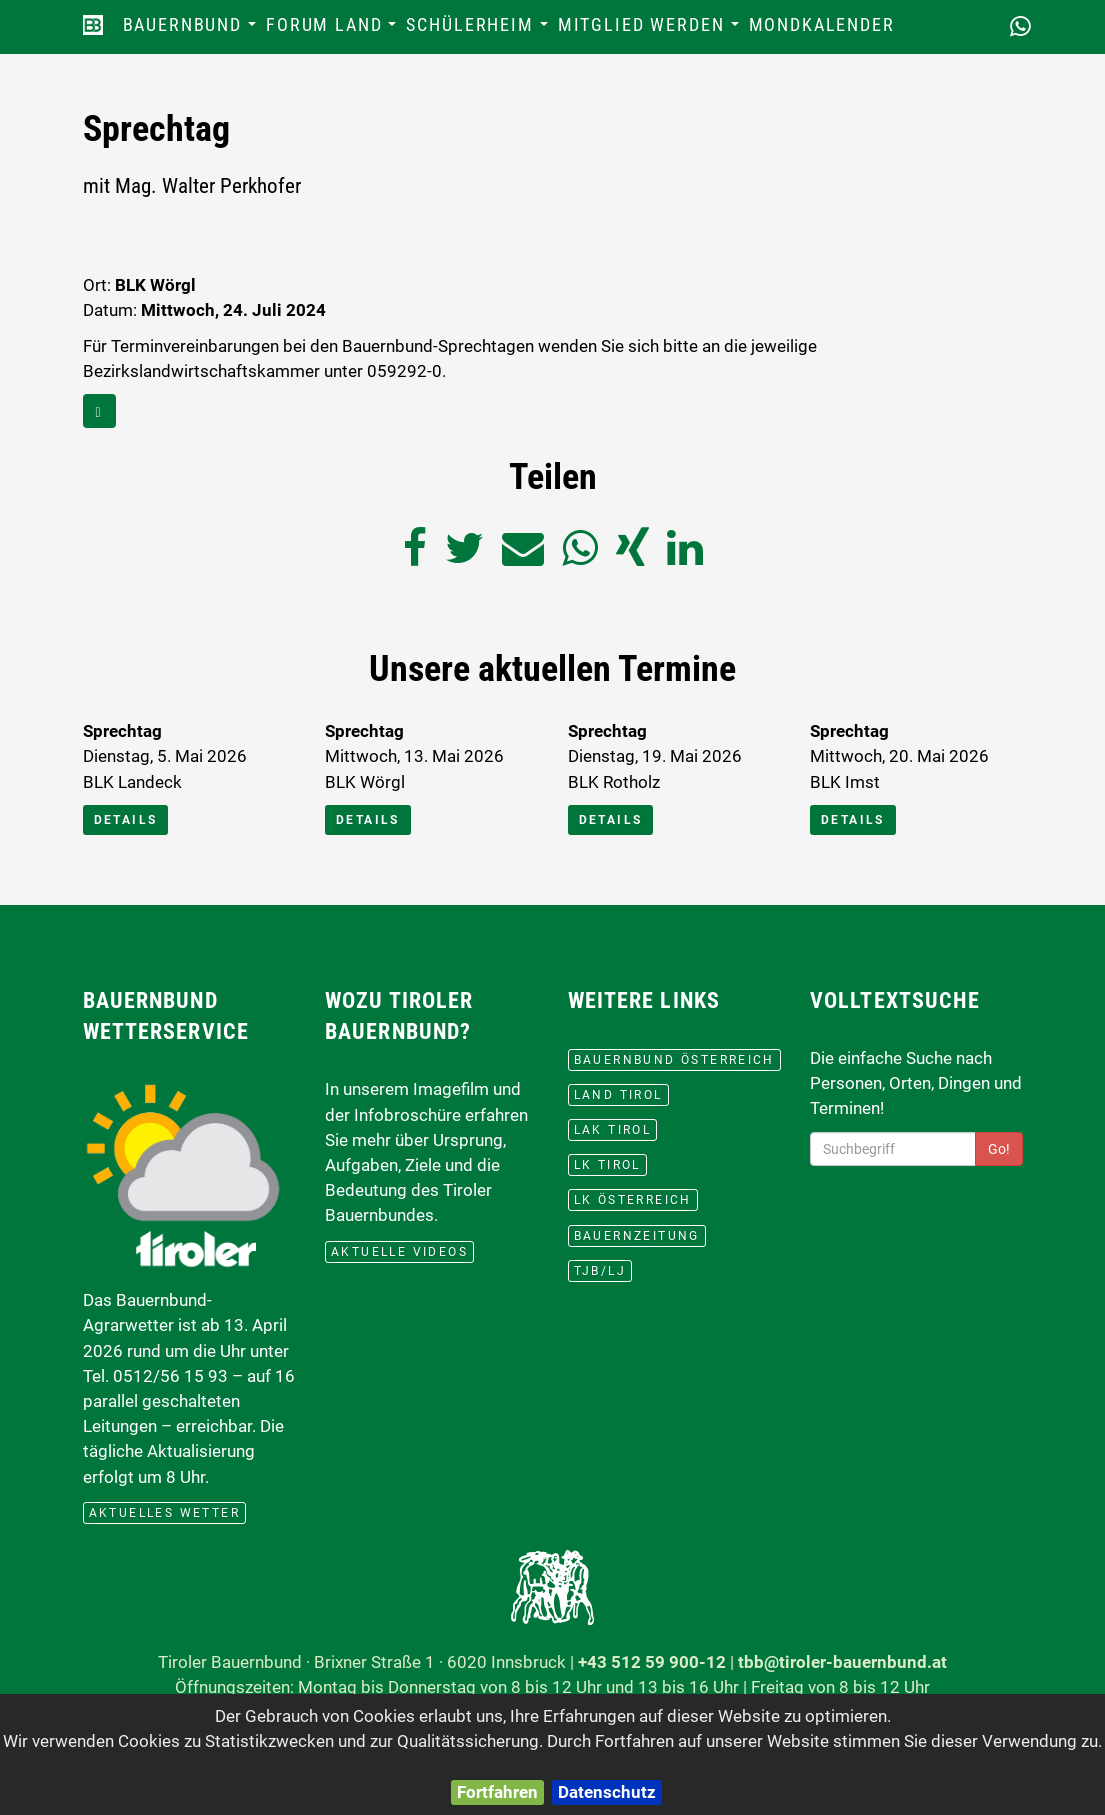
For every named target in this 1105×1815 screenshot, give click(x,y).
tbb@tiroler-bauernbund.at (842, 1662)
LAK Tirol (613, 1130)
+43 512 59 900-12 (652, 1662)
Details (126, 820)
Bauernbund (192, 30)
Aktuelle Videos (399, 1252)
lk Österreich (633, 1200)
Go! (999, 1149)
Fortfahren (497, 1792)
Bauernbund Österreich (674, 1060)
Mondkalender (822, 25)
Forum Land (333, 30)
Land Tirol (618, 1095)
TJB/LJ (600, 1271)
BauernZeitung (637, 1236)
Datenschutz (607, 1792)
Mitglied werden (651, 30)
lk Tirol (607, 1165)
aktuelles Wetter (164, 1513)
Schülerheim (479, 30)
